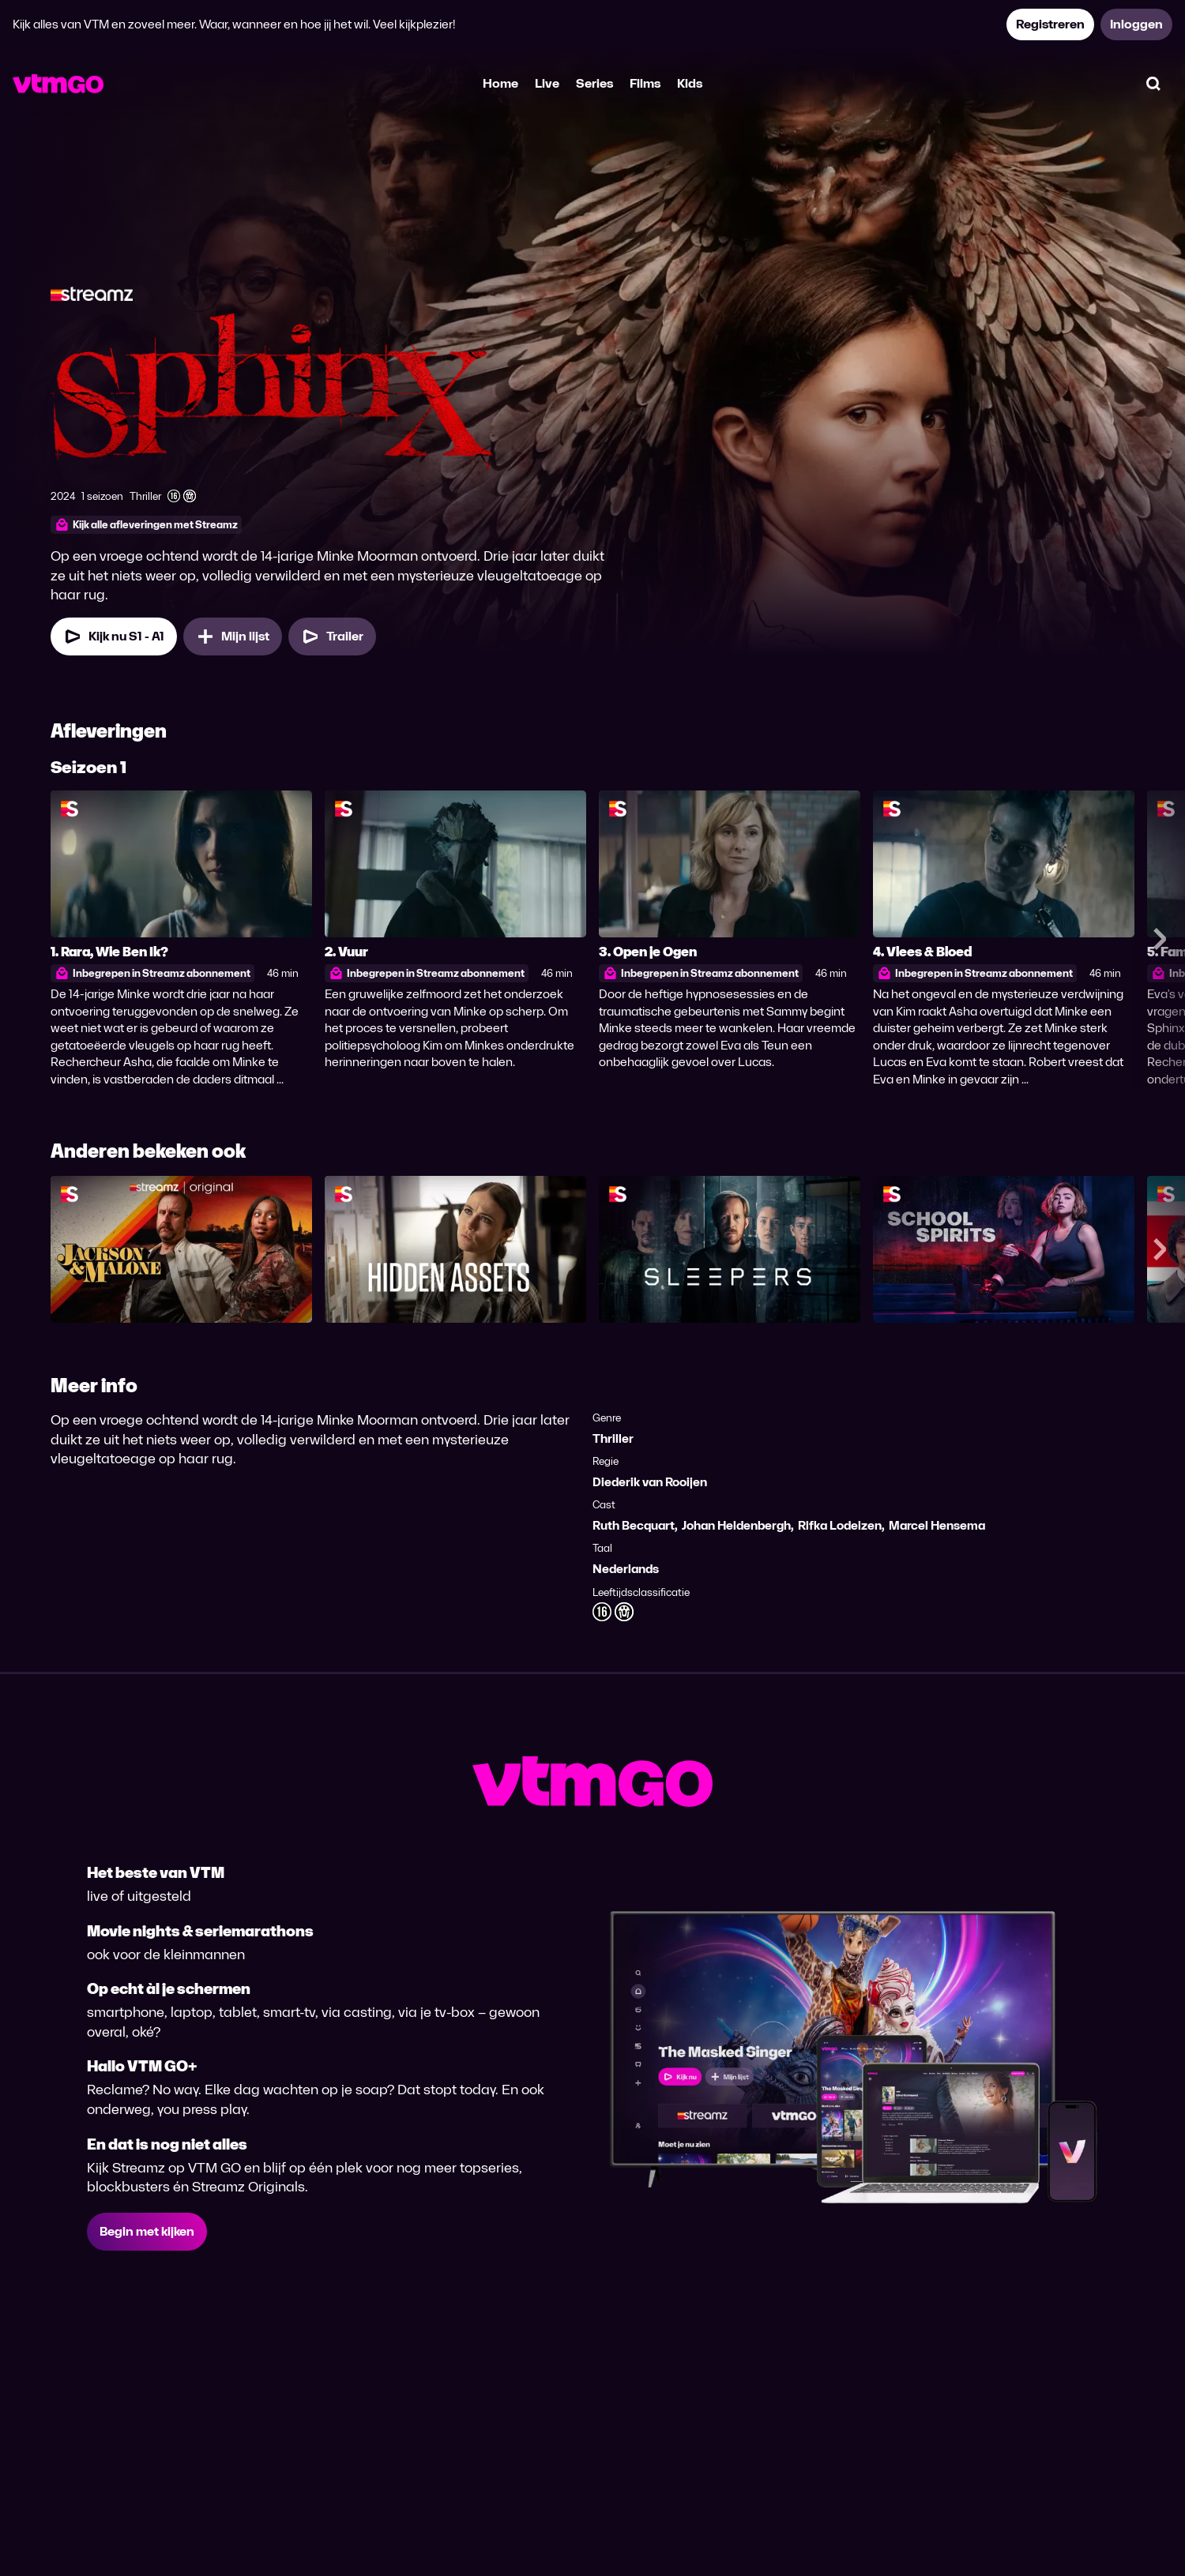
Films (645, 83)
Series (594, 83)
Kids (689, 83)
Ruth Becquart (633, 1525)
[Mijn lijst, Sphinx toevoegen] (232, 636)
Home (500, 83)
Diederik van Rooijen (649, 1481)
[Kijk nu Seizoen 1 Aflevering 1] (114, 636)
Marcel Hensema (937, 1525)
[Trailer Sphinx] (332, 636)
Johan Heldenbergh (736, 1525)
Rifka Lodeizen (840, 1525)
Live (547, 83)
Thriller (613, 1438)
